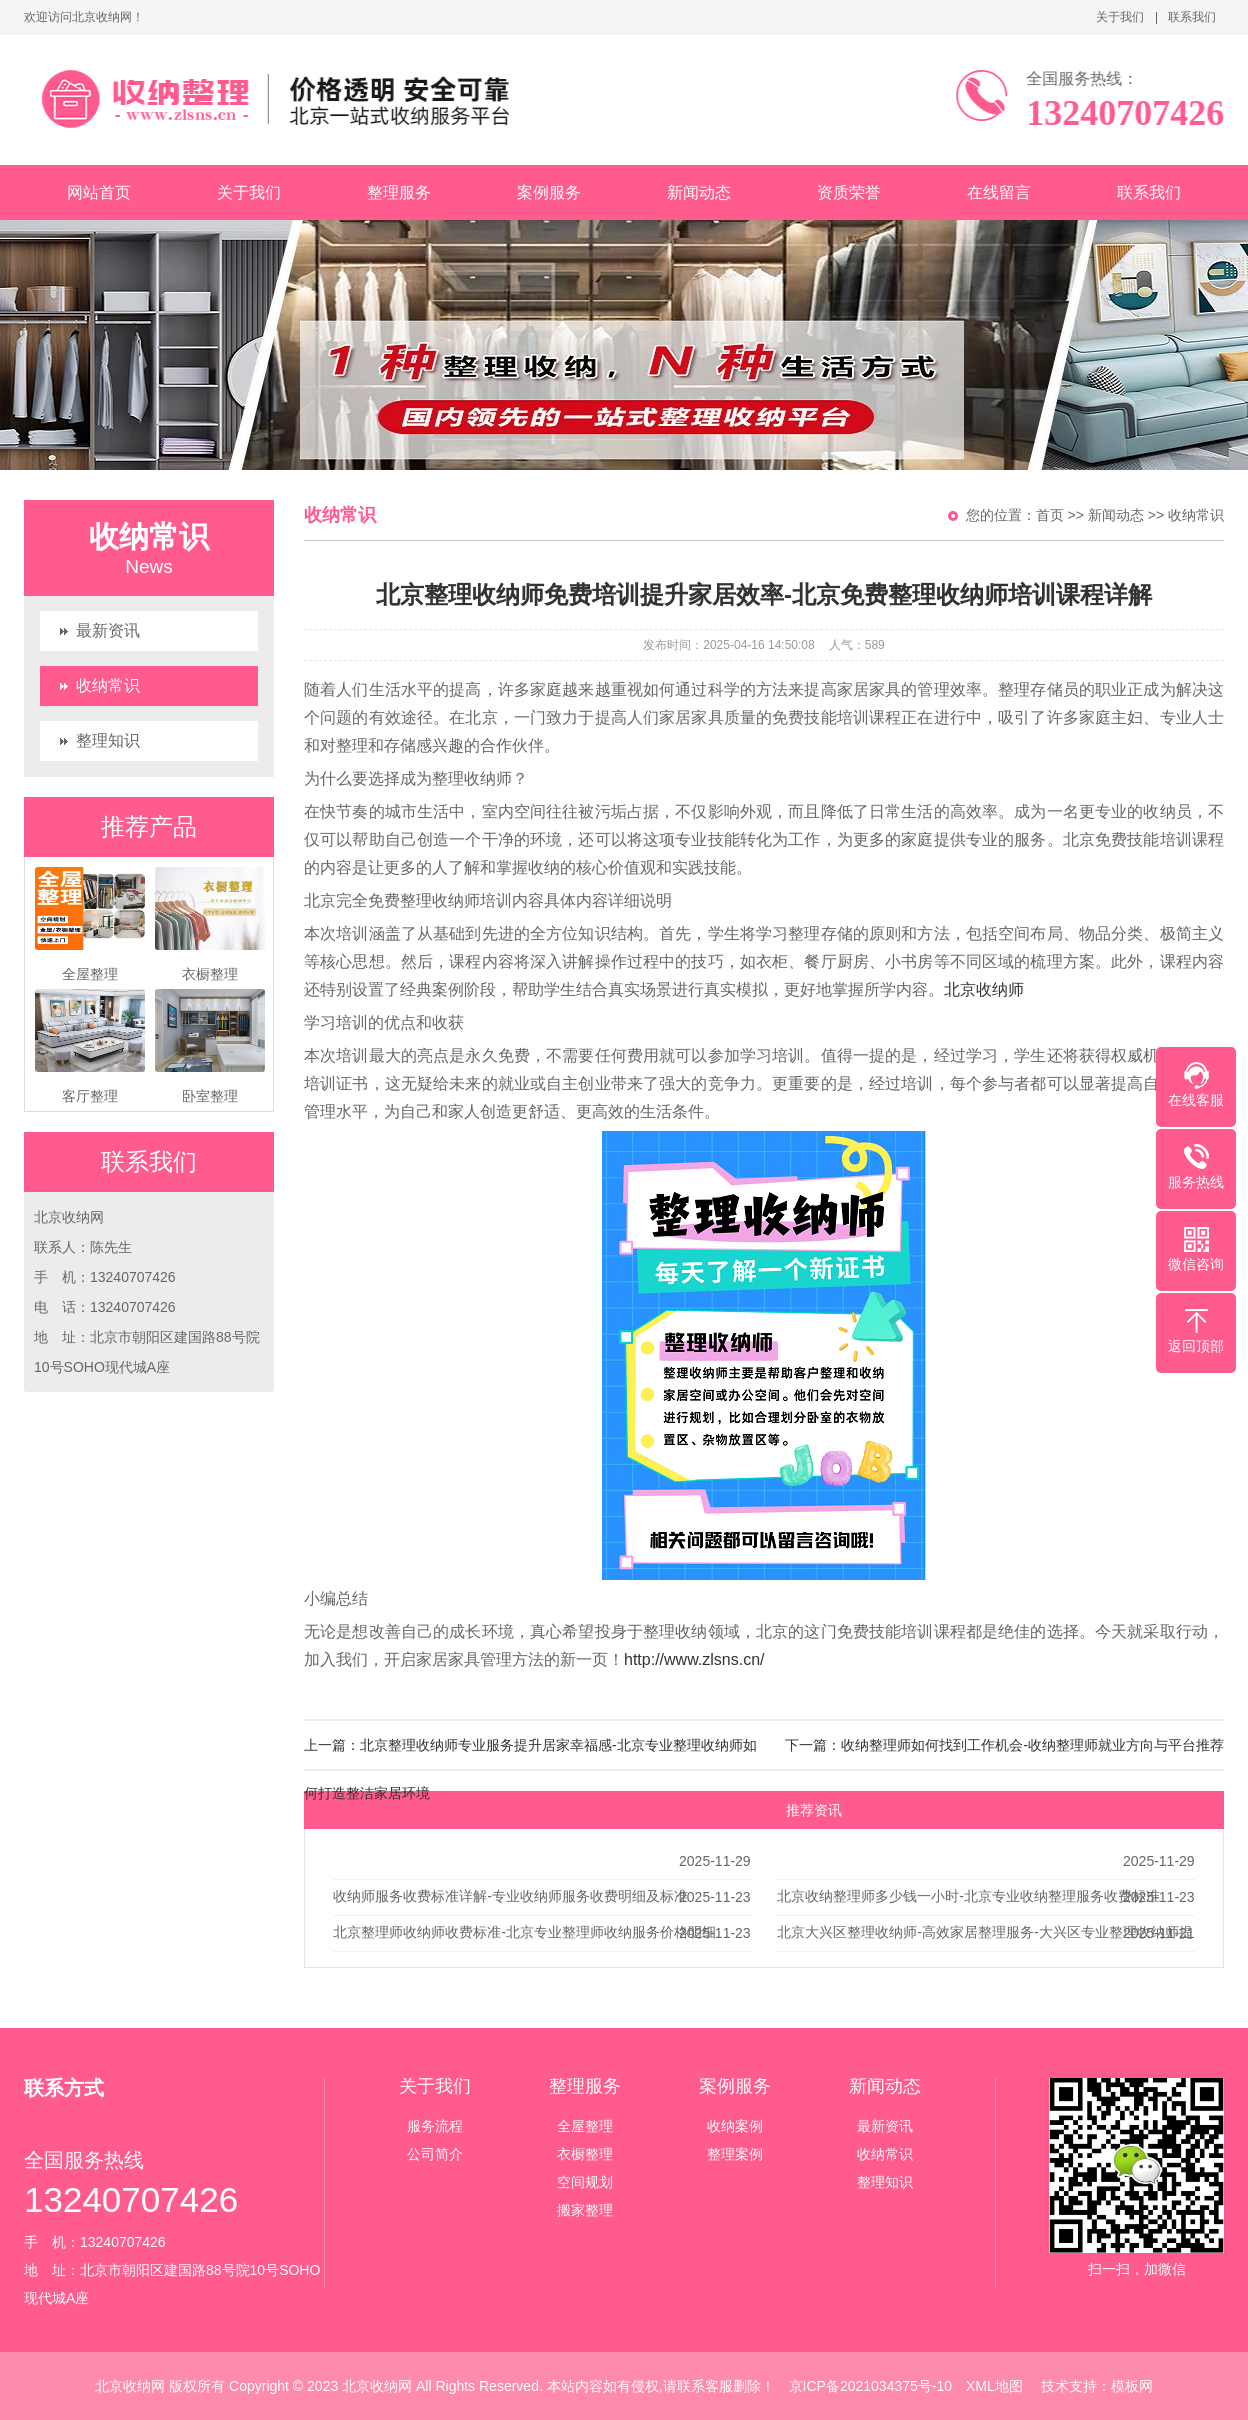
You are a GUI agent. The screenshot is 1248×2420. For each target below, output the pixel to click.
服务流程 (435, 2126)
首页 (1050, 515)
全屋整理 (585, 2126)
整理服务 (399, 192)
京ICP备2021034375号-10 (870, 2386)
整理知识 (108, 740)
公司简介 (435, 2154)
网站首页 (99, 192)
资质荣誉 (849, 192)
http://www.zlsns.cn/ (694, 1659)
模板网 (1132, 2386)
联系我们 (1192, 17)
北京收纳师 (984, 989)
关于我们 (1120, 17)
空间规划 (585, 2182)
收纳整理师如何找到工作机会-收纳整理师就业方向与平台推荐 (1032, 1745)
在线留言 (999, 192)
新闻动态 (699, 192)
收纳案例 (735, 2126)
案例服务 (549, 192)
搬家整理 (585, 2210)
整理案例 (735, 2154)
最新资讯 (108, 630)
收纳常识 (108, 685)
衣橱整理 (585, 2154)
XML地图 (994, 2386)
